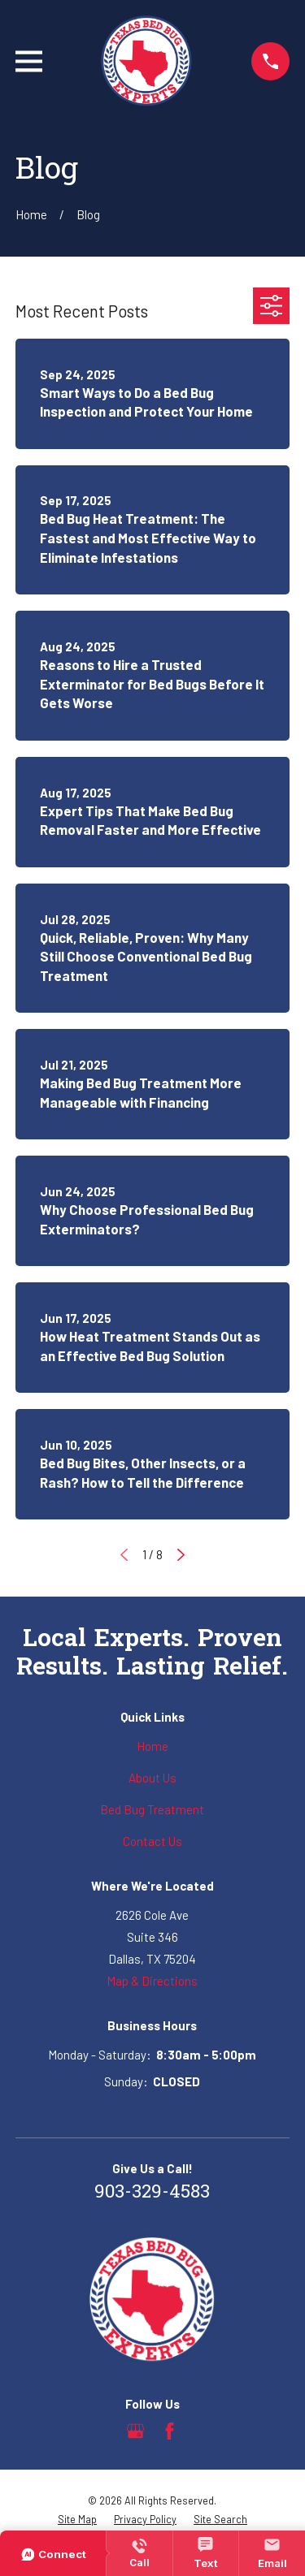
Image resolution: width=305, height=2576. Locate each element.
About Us (152, 1777)
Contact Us (152, 1841)
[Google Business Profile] (135, 2431)
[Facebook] (169, 2431)
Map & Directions (152, 1980)
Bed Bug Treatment (152, 1809)
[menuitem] (77, 2519)
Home (152, 1746)
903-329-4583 (152, 2193)
